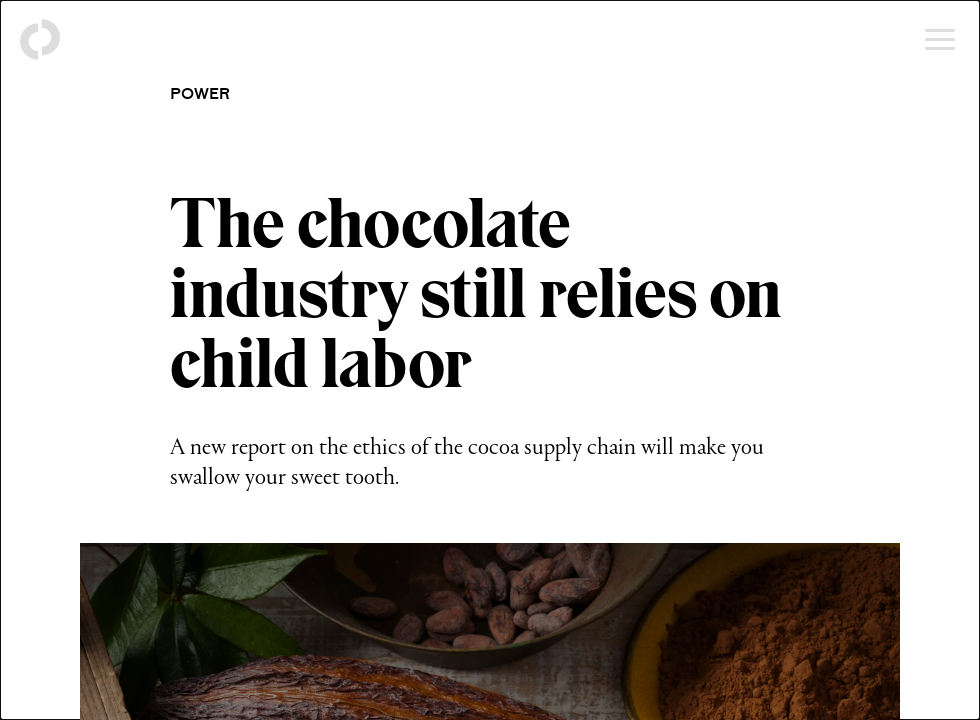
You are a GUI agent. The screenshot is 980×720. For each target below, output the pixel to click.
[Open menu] (940, 40)
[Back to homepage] (40, 40)
